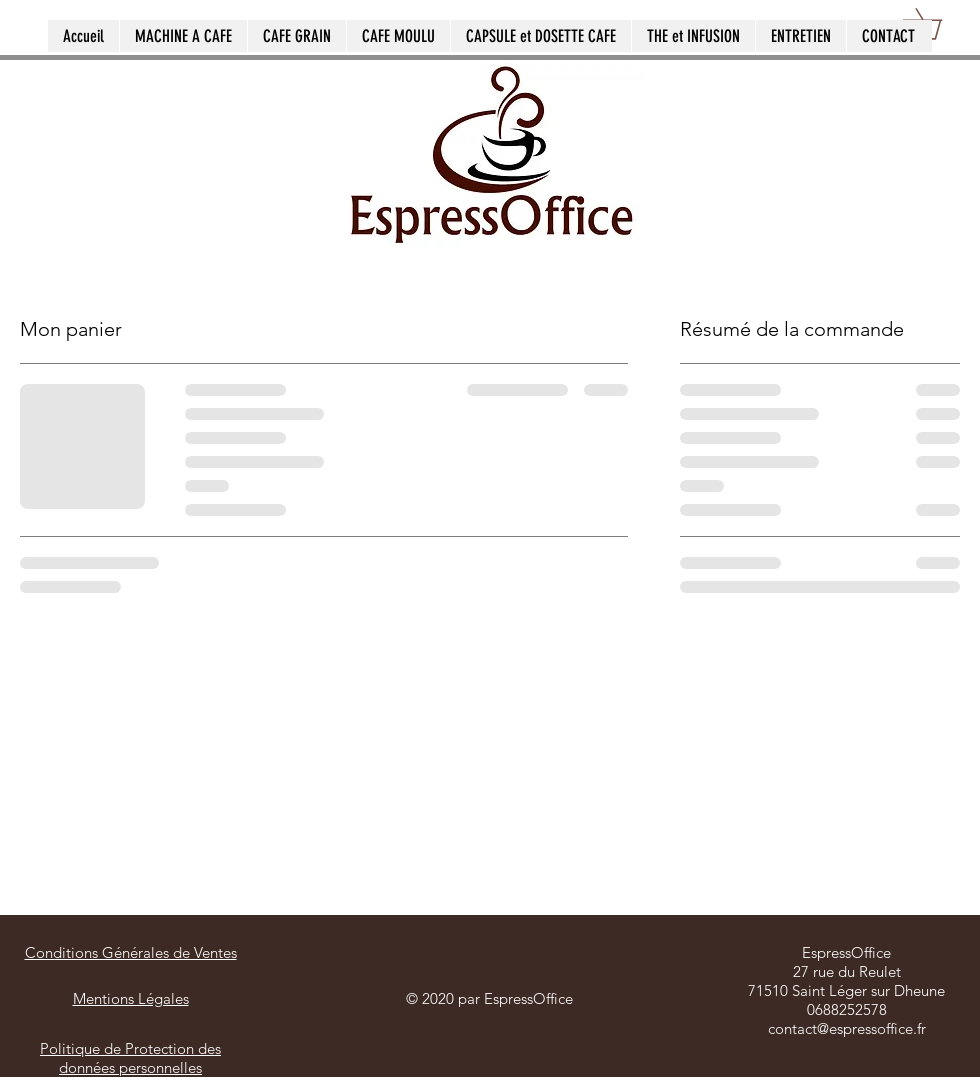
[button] (937, 24)
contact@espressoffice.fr (847, 1028)
